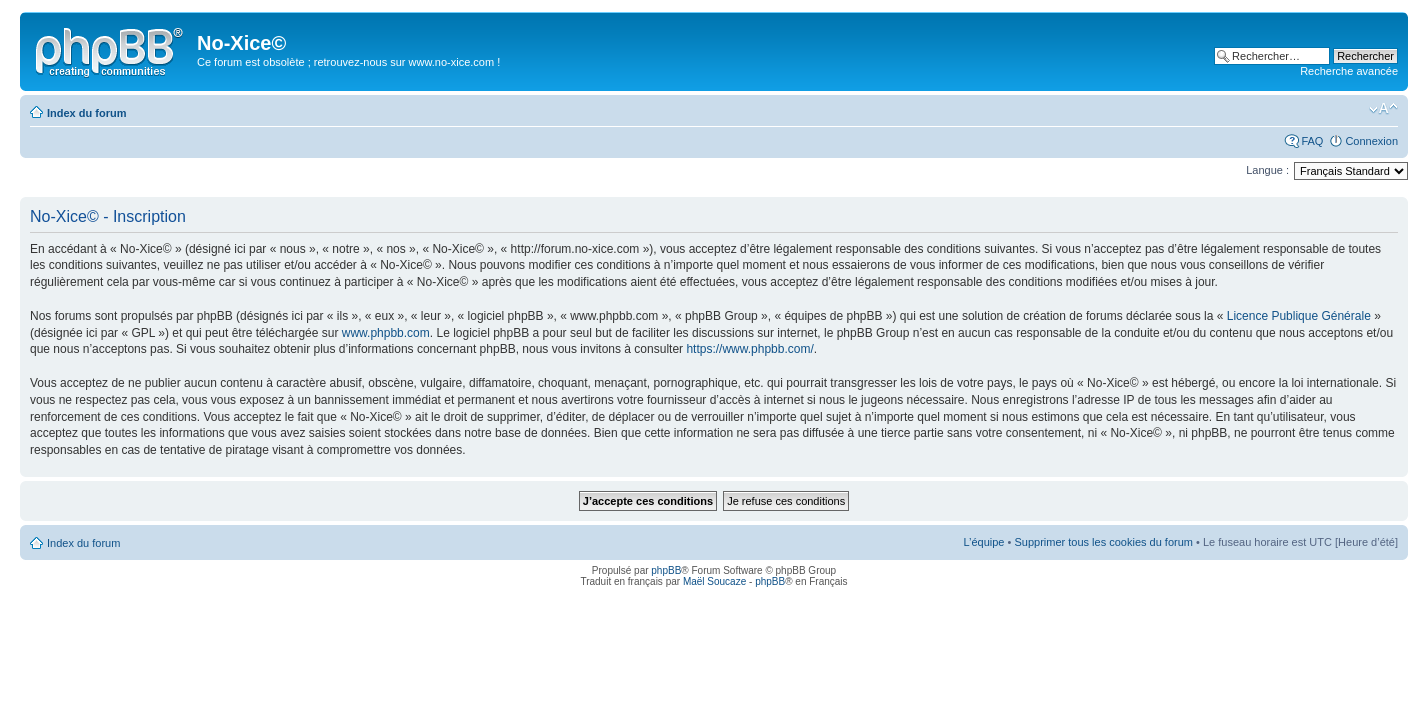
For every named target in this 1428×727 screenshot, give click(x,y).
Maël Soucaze (714, 581)
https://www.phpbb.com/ (749, 349)
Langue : (1267, 170)
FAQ (1312, 141)
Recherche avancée (1349, 71)
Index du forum (86, 113)
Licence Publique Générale (1299, 316)
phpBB (666, 570)
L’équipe (983, 542)
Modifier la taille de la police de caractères (1383, 109)
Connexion (1371, 141)
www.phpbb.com (386, 333)
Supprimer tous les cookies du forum (1103, 542)
